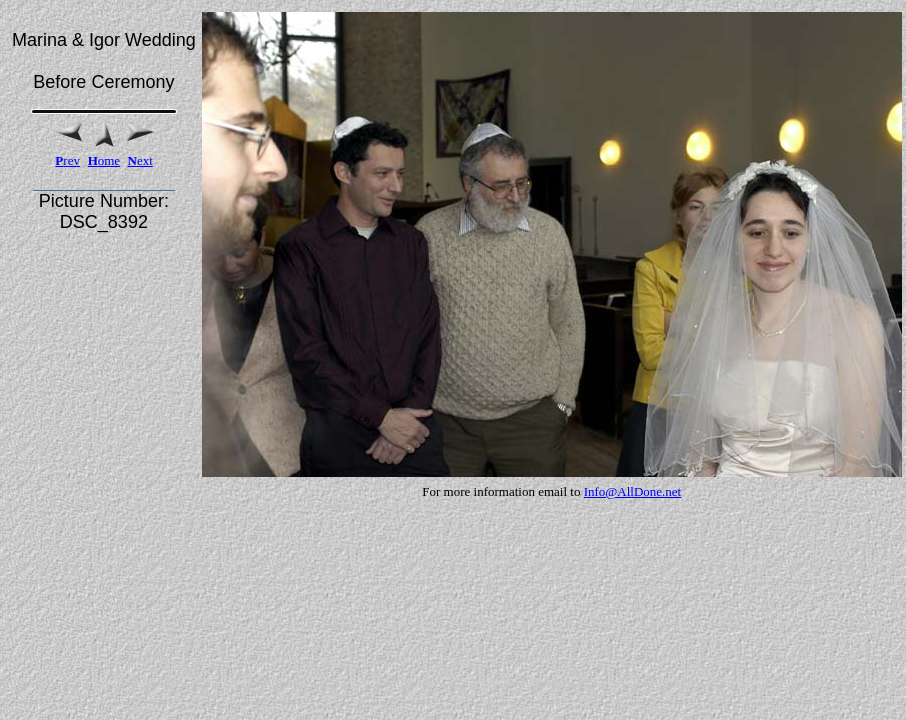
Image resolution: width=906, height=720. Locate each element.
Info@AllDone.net (633, 491)
